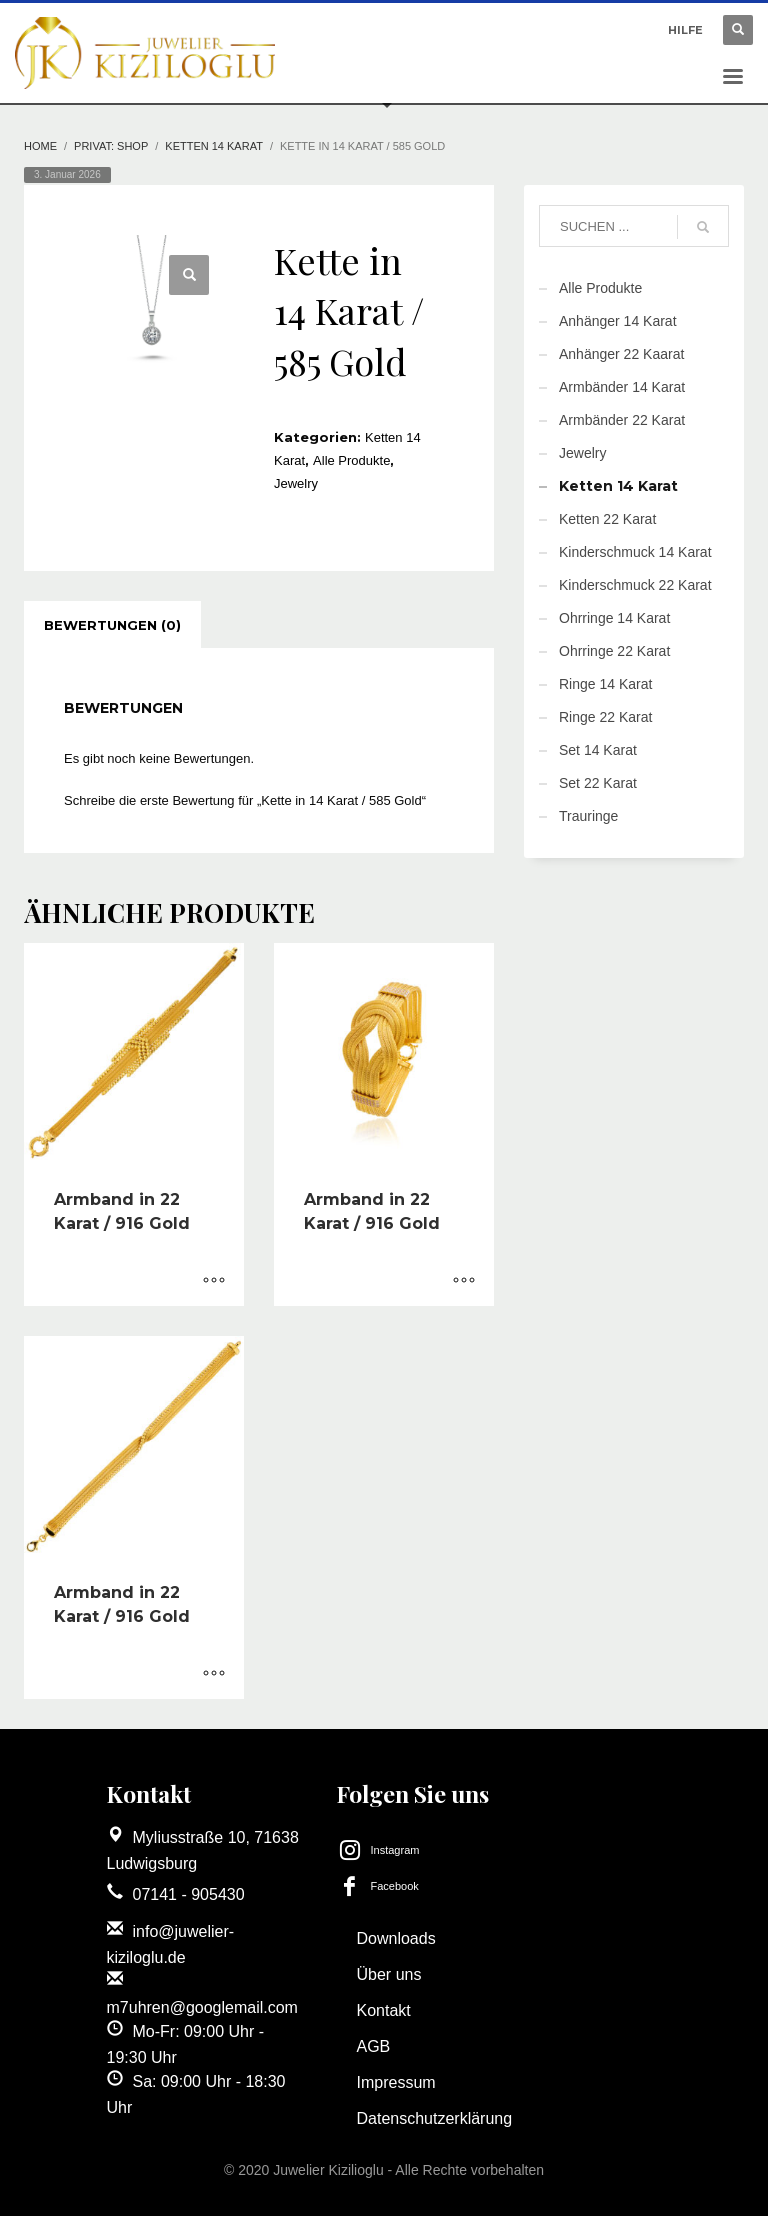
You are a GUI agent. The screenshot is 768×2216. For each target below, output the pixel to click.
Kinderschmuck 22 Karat (635, 585)
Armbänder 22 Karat (622, 420)
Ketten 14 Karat (214, 146)
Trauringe (588, 816)
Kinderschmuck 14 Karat (635, 552)
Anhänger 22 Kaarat (621, 354)
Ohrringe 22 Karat (614, 651)
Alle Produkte (351, 460)
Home (40, 146)
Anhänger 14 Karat (618, 321)
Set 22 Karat (598, 783)
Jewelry (296, 483)
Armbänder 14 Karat (622, 387)
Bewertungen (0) (112, 625)
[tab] (112, 625)
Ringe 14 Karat (605, 684)
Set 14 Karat (598, 750)
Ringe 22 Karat (605, 717)
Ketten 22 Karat (607, 519)
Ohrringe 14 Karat (614, 618)
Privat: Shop (111, 146)
